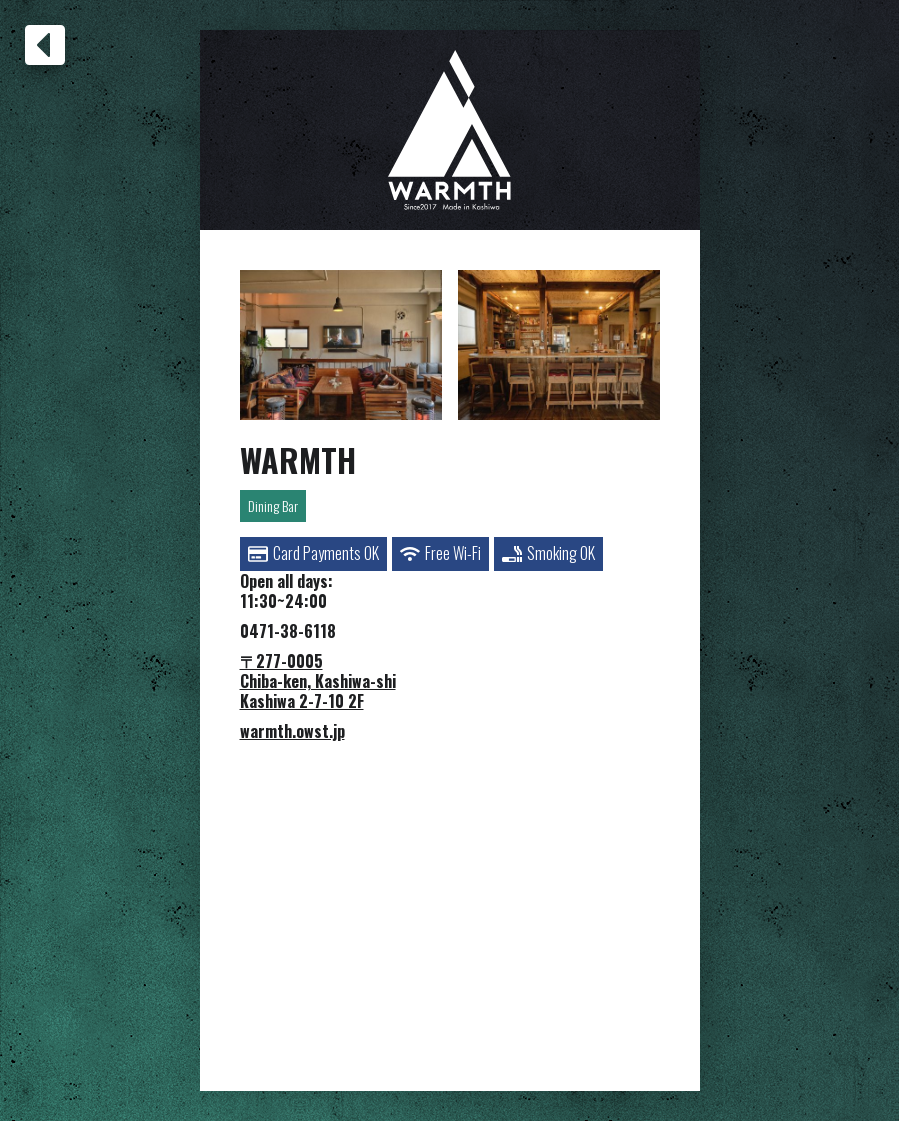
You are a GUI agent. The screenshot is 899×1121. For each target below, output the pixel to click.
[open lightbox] (341, 345)
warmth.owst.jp (292, 731)
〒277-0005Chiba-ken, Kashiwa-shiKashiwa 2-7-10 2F (318, 681)
